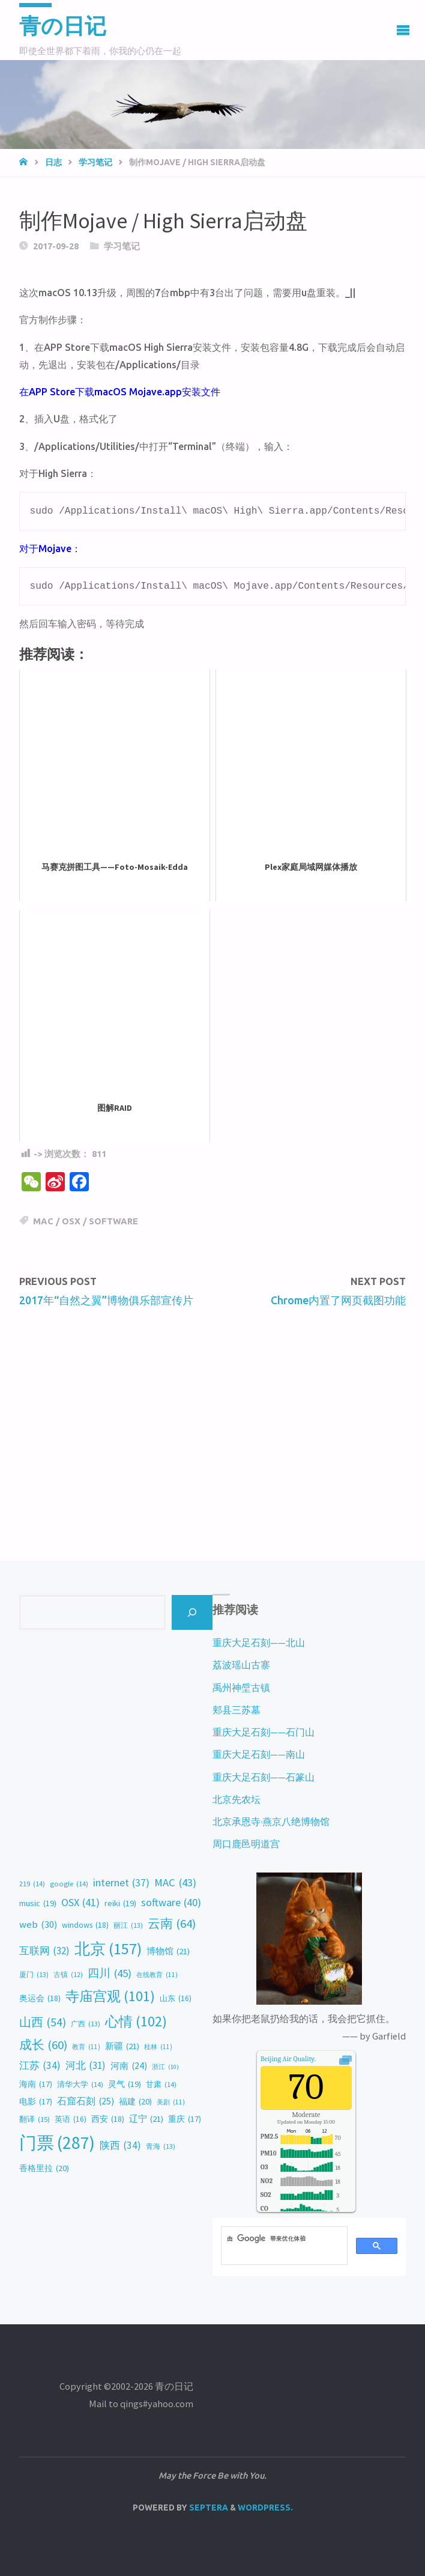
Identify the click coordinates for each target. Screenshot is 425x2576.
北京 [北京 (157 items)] (108, 1949)
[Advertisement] (212, 1409)
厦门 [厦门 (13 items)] (34, 1974)
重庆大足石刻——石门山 (263, 1732)
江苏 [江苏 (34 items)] (40, 2065)
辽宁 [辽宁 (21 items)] (146, 2119)
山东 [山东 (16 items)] (175, 1998)
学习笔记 (95, 162)
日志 (53, 162)
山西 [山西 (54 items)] (42, 2022)
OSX (71, 1221)
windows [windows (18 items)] (85, 1925)
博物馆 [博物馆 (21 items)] (168, 1951)
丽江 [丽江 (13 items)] (128, 1925)
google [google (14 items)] (69, 1884)
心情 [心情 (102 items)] (136, 2021)
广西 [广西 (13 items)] (85, 2024)
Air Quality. (288, 2059)
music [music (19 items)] (37, 1903)
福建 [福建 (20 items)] (135, 2102)
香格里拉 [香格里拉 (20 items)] (44, 2169)
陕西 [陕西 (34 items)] (120, 2145)
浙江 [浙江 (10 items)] (165, 2067)
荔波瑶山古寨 (241, 1665)
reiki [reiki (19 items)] (120, 1903)
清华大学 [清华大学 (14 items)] (80, 2085)
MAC (43, 1221)
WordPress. (265, 2507)
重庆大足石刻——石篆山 (263, 1777)
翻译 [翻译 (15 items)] (34, 2119)
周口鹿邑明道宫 (246, 1844)
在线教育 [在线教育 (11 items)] (157, 1975)
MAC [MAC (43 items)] (175, 1882)
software (113, 1221)
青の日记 (62, 26)
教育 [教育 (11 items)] (86, 2047)
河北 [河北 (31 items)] (85, 2065)
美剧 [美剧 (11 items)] (171, 2102)
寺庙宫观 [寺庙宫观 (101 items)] (110, 1996)
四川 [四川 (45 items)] (109, 1973)
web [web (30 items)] (38, 1925)
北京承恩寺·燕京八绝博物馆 (271, 1821)
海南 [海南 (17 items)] (35, 2084)
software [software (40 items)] (171, 1903)
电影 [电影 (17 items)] (35, 2102)
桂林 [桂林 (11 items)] (158, 2047)
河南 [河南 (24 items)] (128, 2066)
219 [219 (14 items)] (32, 1884)
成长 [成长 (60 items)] (43, 2045)
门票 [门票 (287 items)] (57, 2143)
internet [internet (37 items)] (121, 1883)
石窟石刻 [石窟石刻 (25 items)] (85, 2101)
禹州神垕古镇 (241, 1687)
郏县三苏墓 (236, 1710)
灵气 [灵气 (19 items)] (124, 2084)
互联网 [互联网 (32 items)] (44, 1951)
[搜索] (283, 2238)
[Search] (192, 1612)
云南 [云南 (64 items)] (172, 1924)
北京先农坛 (236, 1799)
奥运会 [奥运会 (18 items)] (40, 1998)
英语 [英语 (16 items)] (70, 2119)
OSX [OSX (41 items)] (80, 1903)
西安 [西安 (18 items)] (107, 2119)
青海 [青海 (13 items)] (160, 2146)
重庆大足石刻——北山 (258, 1642)
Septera (207, 2507)
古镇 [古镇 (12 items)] (68, 1975)
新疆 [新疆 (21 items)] (122, 2046)
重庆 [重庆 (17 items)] (184, 2119)
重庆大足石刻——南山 (258, 1754)
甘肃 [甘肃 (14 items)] (161, 2085)
